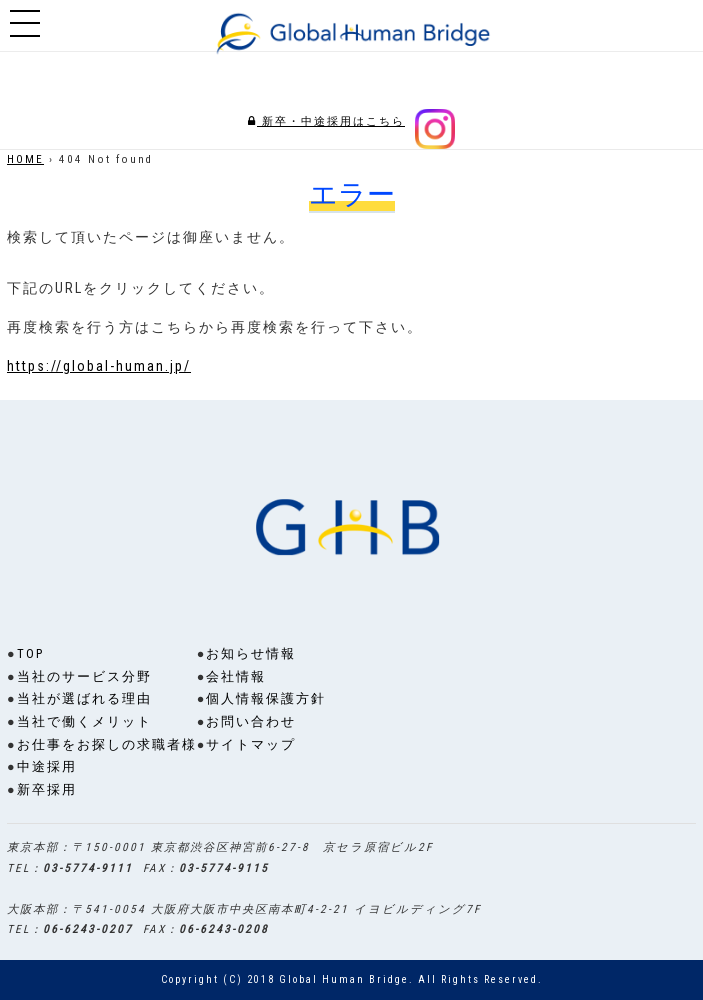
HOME (25, 159)
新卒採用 (47, 789)
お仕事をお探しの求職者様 (107, 744)
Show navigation (25, 25)
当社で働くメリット (84, 721)
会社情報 (236, 676)
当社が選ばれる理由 (84, 698)
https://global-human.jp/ (99, 366)
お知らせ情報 (251, 653)
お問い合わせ (251, 721)
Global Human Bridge (344, 979)
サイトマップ (251, 744)
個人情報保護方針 (266, 698)
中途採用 (47, 766)
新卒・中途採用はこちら (326, 121)
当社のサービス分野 (84, 676)
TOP (30, 653)
